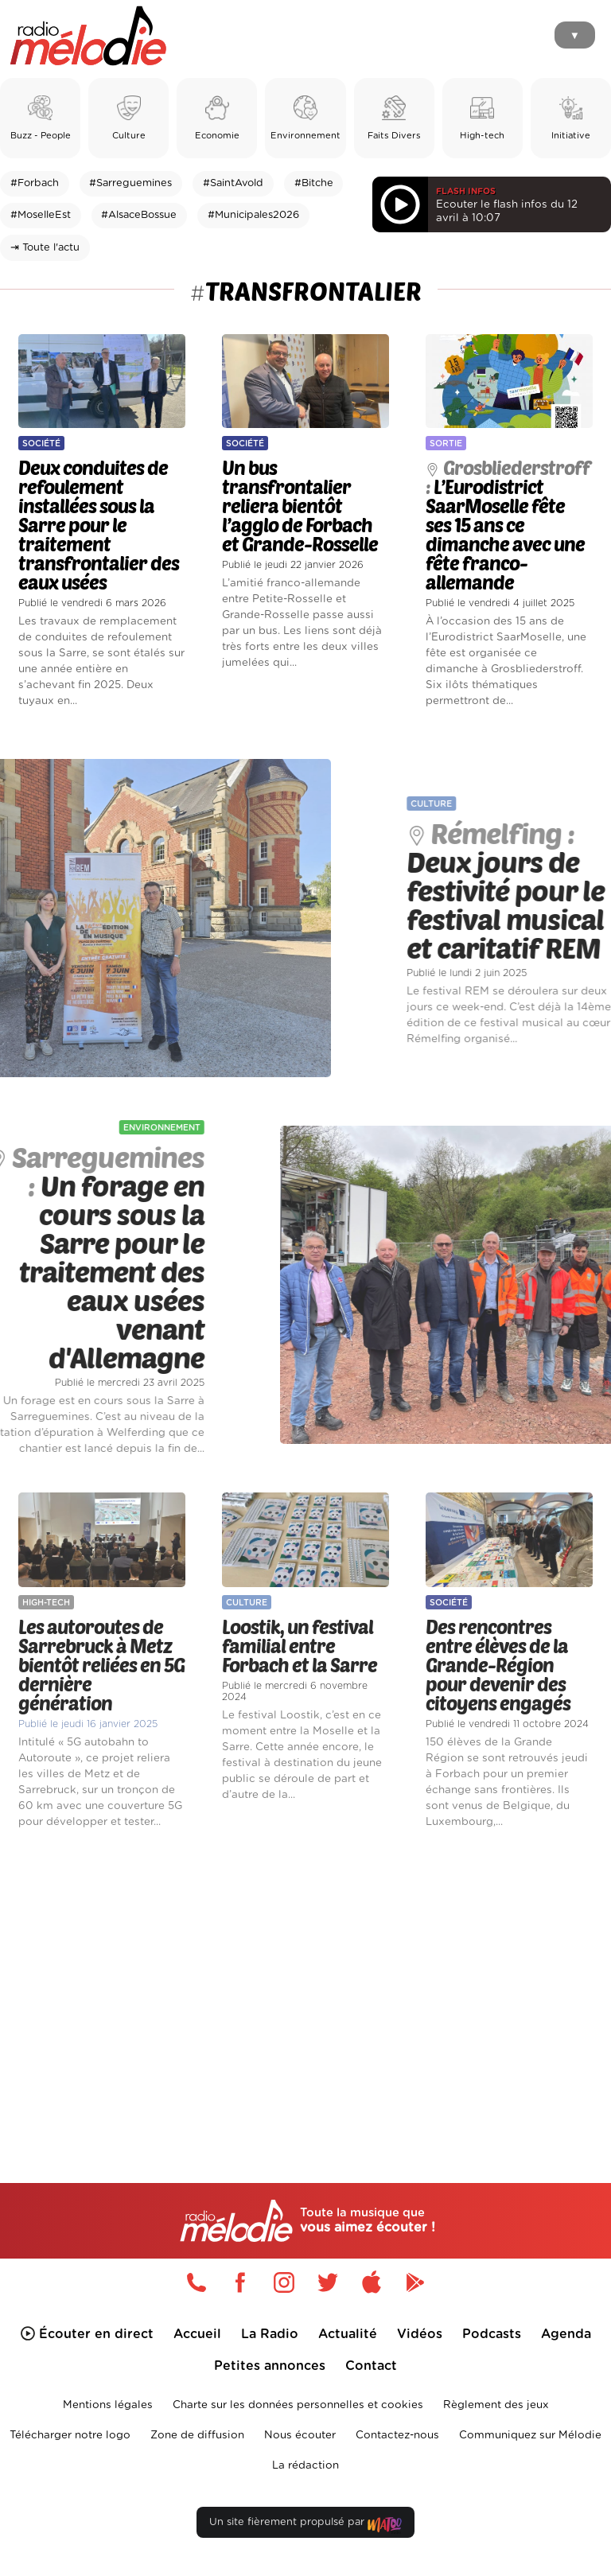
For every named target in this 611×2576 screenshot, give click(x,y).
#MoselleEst (40, 215)
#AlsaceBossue (139, 215)
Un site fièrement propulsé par (305, 2525)
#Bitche (313, 183)
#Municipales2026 (253, 215)
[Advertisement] (305, 1979)
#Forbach (34, 183)
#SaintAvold (233, 183)
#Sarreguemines (130, 183)
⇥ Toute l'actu (45, 248)
